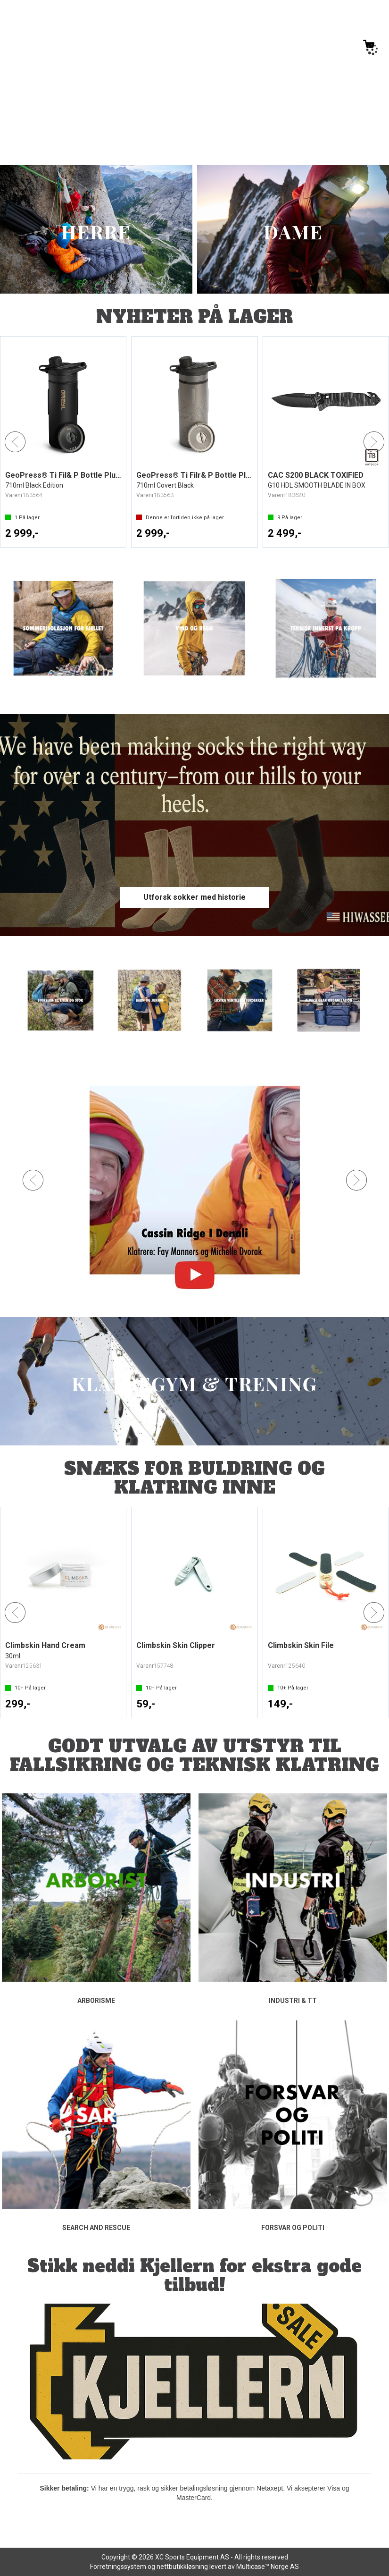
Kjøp (106, 534)
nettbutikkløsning (182, 2566)
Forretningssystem (118, 2566)
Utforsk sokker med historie (194, 897)
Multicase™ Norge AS (267, 2566)
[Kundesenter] (290, 45)
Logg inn (329, 47)
